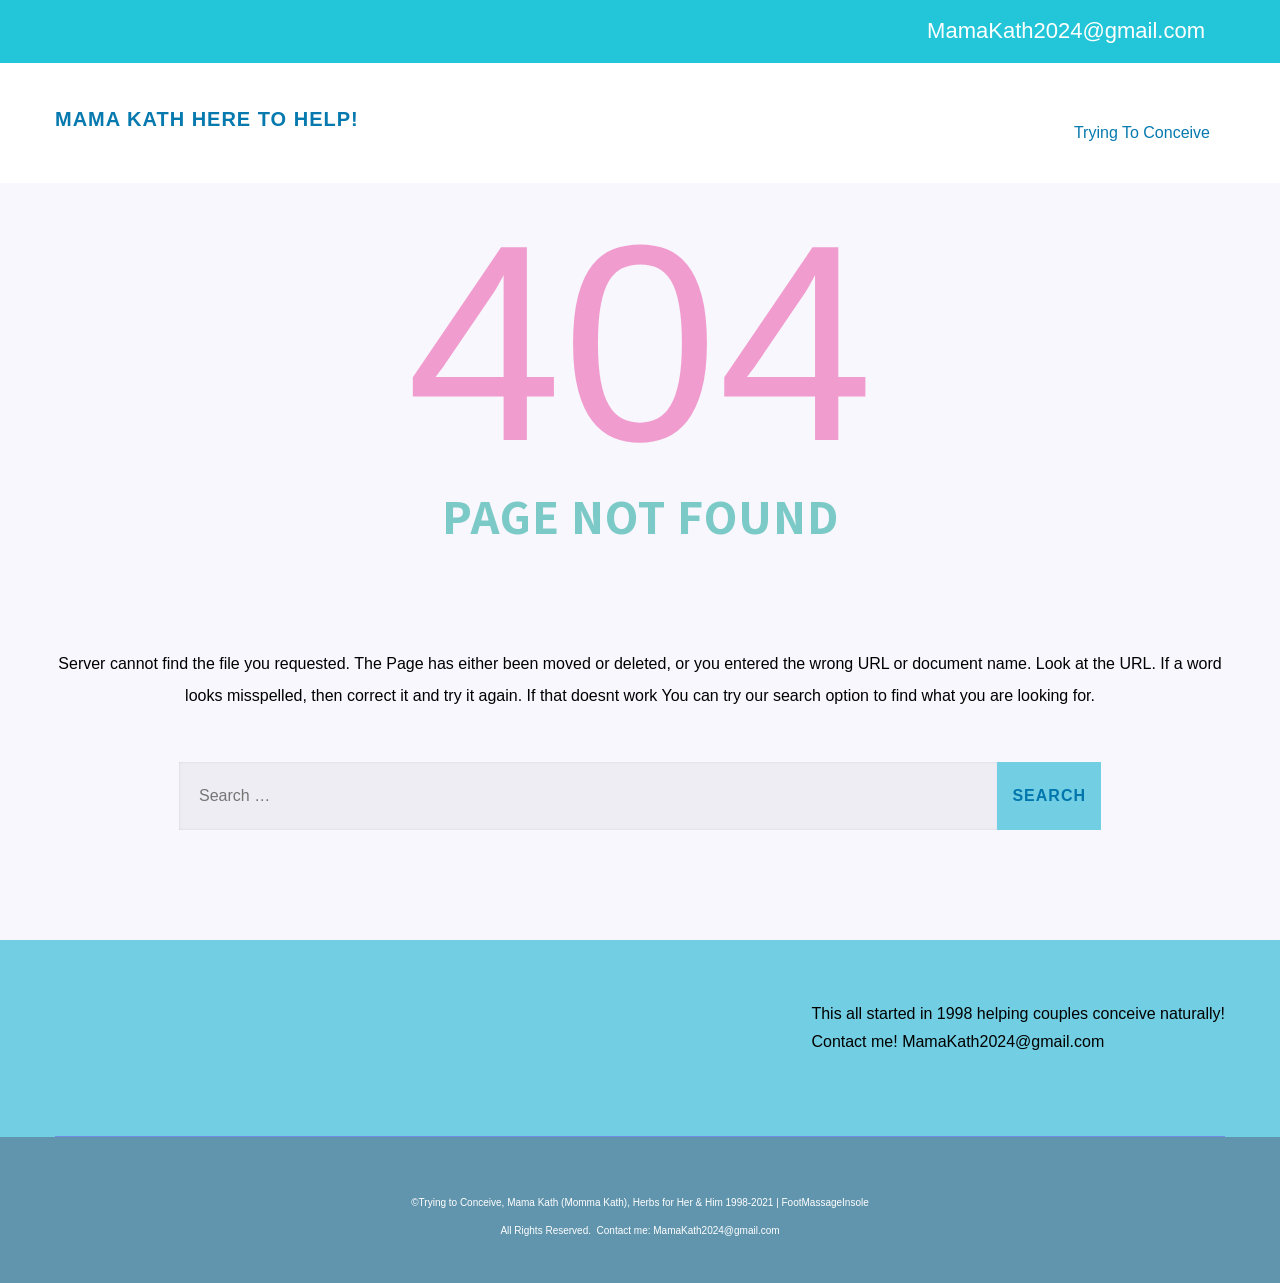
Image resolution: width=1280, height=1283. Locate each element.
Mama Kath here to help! (207, 119)
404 (639, 343)
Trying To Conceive (1142, 132)
